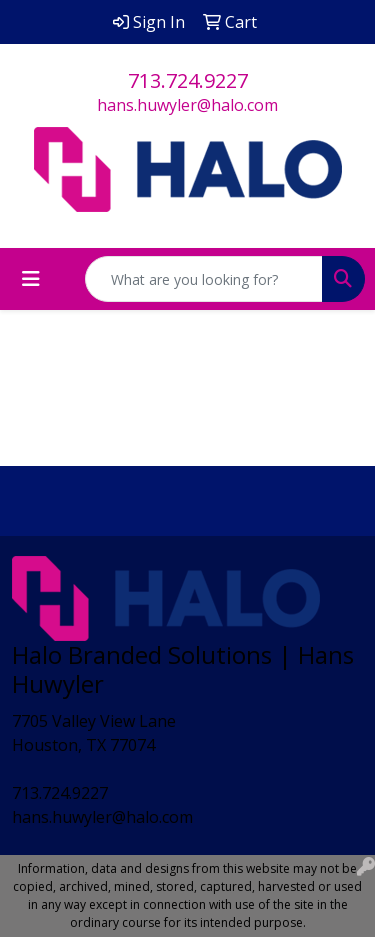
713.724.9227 (188, 80)
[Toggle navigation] (31, 279)
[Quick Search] (204, 279)
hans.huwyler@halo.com (187, 105)
